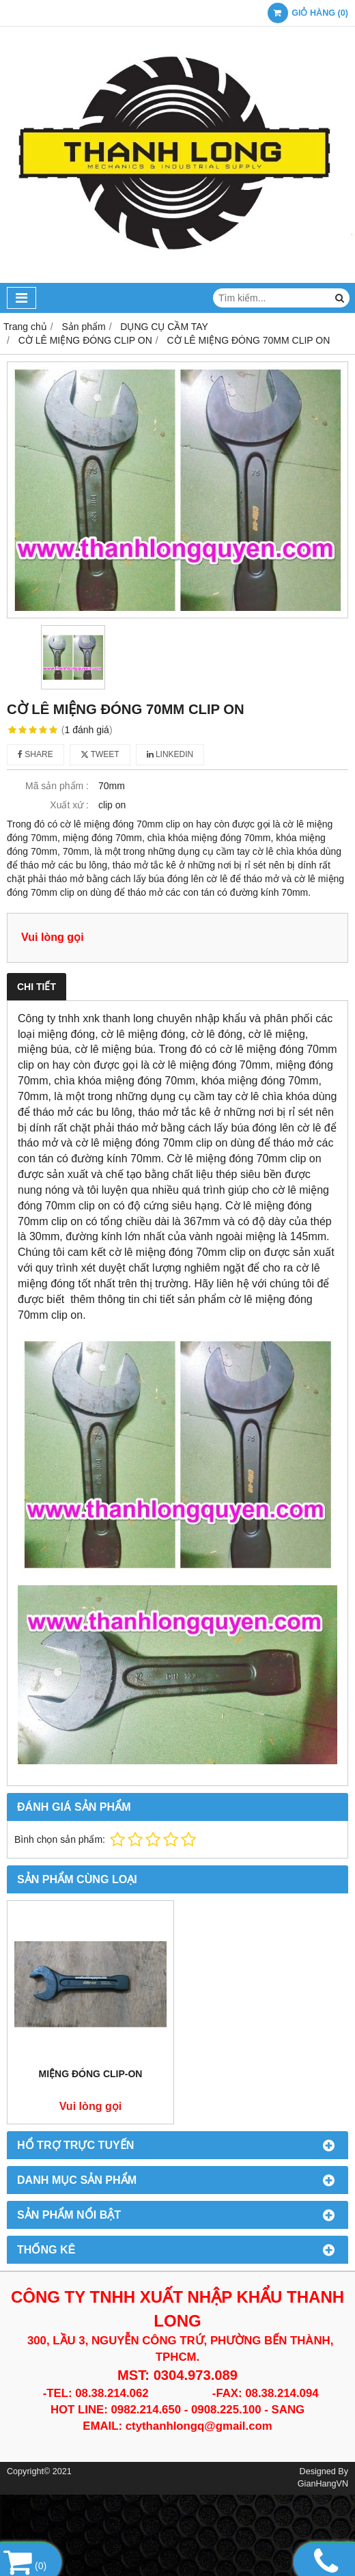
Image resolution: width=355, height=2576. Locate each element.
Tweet (100, 754)
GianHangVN (323, 2484)
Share (35, 754)
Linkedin (170, 754)
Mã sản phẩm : (57, 785)
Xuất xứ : (69, 804)
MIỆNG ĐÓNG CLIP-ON (91, 2073)
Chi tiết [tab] (36, 986)
